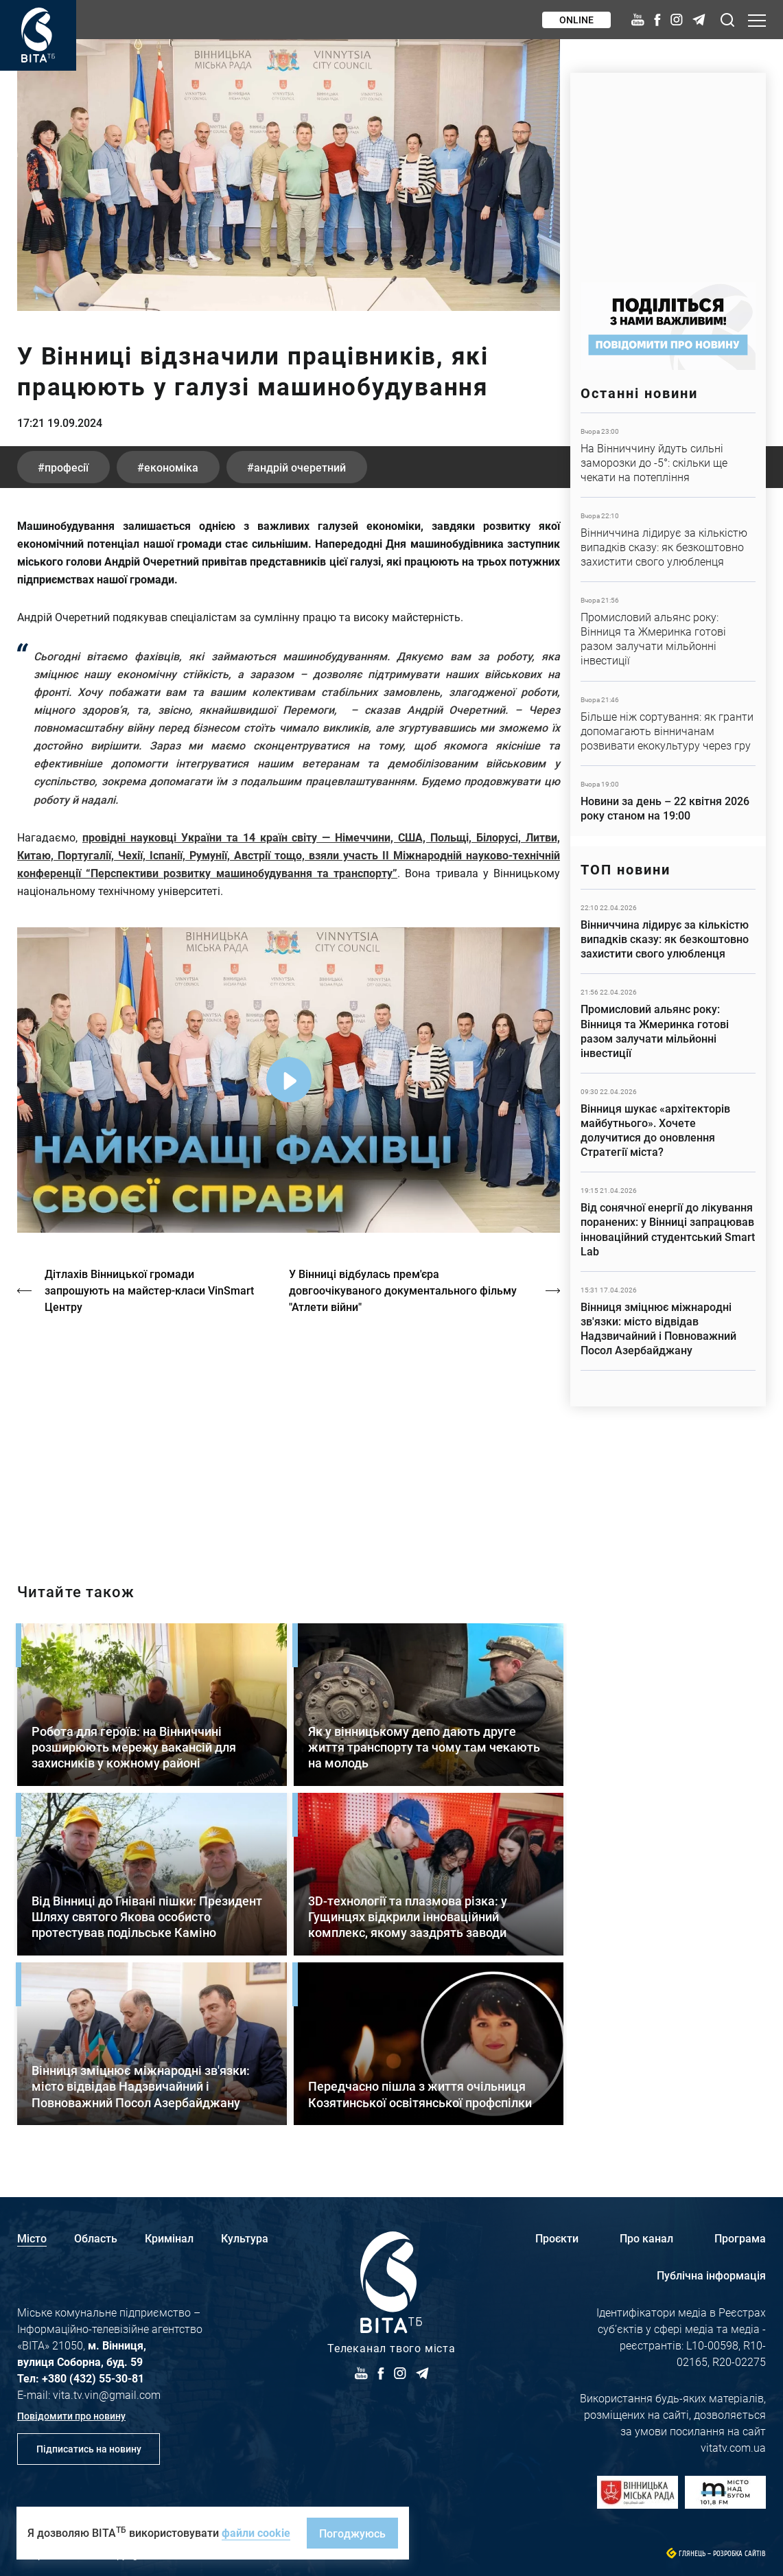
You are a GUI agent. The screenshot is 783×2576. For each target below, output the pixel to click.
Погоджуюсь (352, 2533)
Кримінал (169, 2238)
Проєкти (557, 2238)
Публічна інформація (711, 2275)
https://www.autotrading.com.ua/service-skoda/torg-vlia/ (668, 170)
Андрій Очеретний (300, 467)
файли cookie (256, 2532)
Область (95, 2238)
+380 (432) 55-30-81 (93, 2378)
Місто (32, 2238)
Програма (740, 2238)
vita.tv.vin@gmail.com (107, 2394)
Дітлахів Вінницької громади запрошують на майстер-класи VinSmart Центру (149, 1290)
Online (576, 19)
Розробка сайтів (739, 2553)
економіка (171, 467)
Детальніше (668, 455)
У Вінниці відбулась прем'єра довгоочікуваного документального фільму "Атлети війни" (403, 1290)
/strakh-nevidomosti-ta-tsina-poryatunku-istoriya (288, 1437)
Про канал (646, 2238)
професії (67, 467)
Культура (244, 2238)
